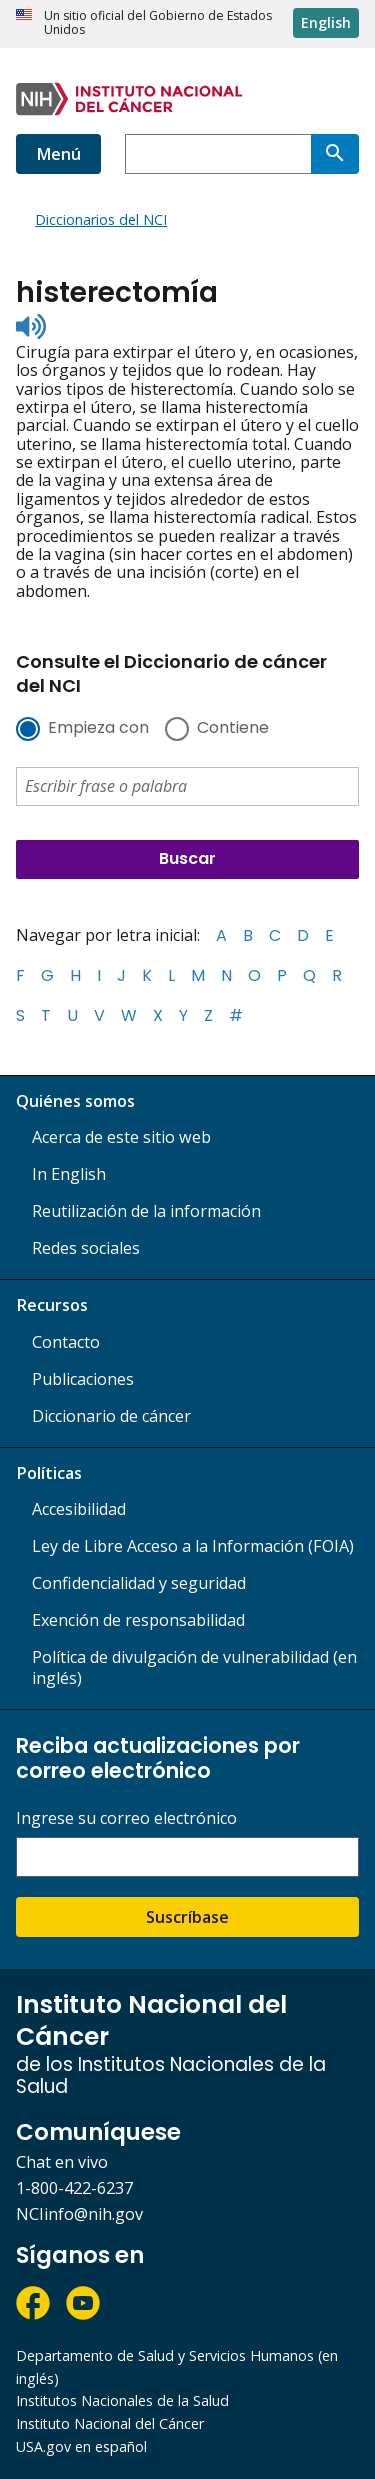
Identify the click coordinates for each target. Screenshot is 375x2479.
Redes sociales (86, 1248)
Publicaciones (83, 1379)
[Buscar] (335, 154)
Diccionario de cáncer (111, 1416)
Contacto (66, 1342)
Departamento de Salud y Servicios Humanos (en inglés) (177, 2367)
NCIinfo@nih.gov (79, 2214)
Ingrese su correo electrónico (126, 1818)
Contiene (233, 729)
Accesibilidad (79, 1509)
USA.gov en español (81, 2446)
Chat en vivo (62, 2162)
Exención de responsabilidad (138, 1620)
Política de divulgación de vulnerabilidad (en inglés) (194, 1667)
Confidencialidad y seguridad (139, 1583)
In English (69, 1174)
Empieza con (98, 729)
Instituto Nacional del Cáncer (110, 2423)
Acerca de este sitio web (121, 1137)
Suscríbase (187, 1917)
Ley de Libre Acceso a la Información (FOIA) (193, 1546)
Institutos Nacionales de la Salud (122, 2400)
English (326, 22)
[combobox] (218, 154)
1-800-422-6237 (74, 2188)
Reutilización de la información (146, 1211)
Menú (58, 154)
